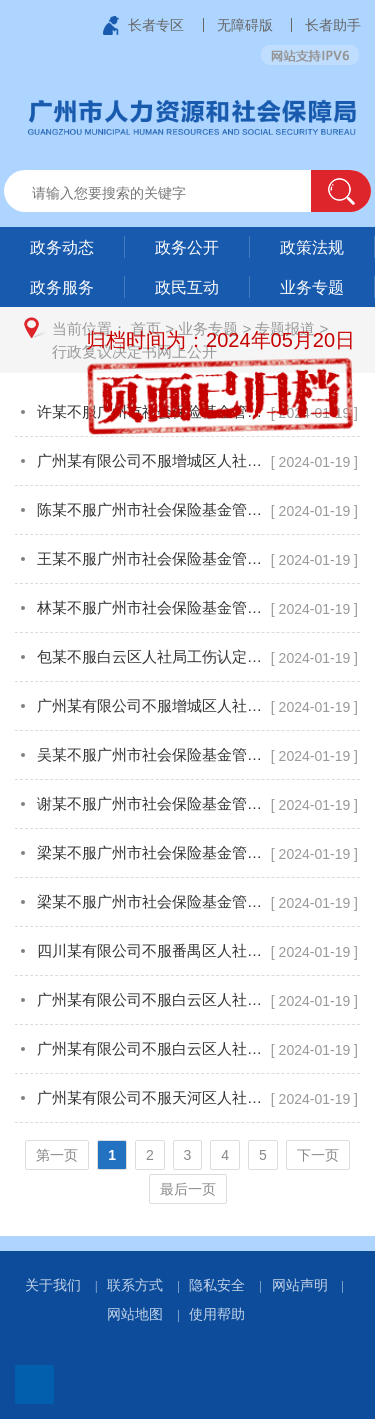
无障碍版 (245, 25)
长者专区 (156, 25)
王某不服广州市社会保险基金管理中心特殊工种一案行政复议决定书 (153, 558)
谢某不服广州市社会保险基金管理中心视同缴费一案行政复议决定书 (153, 803)
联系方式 (135, 1285)
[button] (341, 191)
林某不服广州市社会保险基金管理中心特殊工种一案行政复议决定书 (153, 607)
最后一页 (188, 1189)
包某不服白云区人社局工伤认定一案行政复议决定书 (153, 656)
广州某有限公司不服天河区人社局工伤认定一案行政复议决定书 (153, 1097)
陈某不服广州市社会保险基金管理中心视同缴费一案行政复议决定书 (153, 509)
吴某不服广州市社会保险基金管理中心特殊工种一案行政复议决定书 (153, 754)
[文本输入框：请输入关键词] (175, 193)
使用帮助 (217, 1314)
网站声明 (300, 1285)
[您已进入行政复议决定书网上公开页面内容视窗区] (187, 804)
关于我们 (53, 1285)
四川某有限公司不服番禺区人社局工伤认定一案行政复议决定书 (153, 950)
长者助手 (333, 25)
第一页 (57, 1155)
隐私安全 (217, 1285)
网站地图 (135, 1314)
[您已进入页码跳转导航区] (187, 1172)
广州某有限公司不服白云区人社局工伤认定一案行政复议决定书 (153, 999)
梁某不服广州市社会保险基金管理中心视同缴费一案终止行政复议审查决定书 (153, 852)
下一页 (318, 1155)
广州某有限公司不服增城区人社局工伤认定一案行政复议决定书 (153, 460)
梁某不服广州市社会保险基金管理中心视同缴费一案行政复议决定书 (153, 901)
